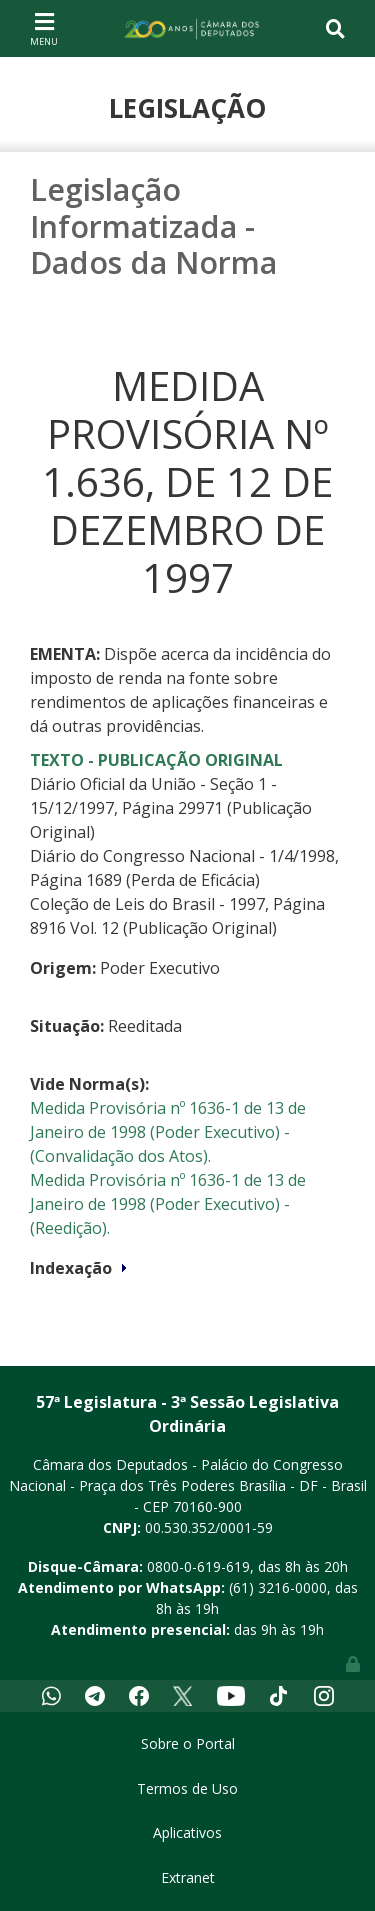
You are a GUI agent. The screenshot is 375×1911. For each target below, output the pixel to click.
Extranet (188, 1877)
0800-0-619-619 (198, 1566)
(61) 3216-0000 (278, 1587)
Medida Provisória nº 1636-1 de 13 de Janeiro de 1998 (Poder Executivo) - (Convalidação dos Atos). (168, 1132)
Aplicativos (187, 1832)
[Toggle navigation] (44, 28)
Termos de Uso (187, 1788)
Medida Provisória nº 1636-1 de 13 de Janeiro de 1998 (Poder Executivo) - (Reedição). (168, 1204)
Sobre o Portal (188, 1743)
